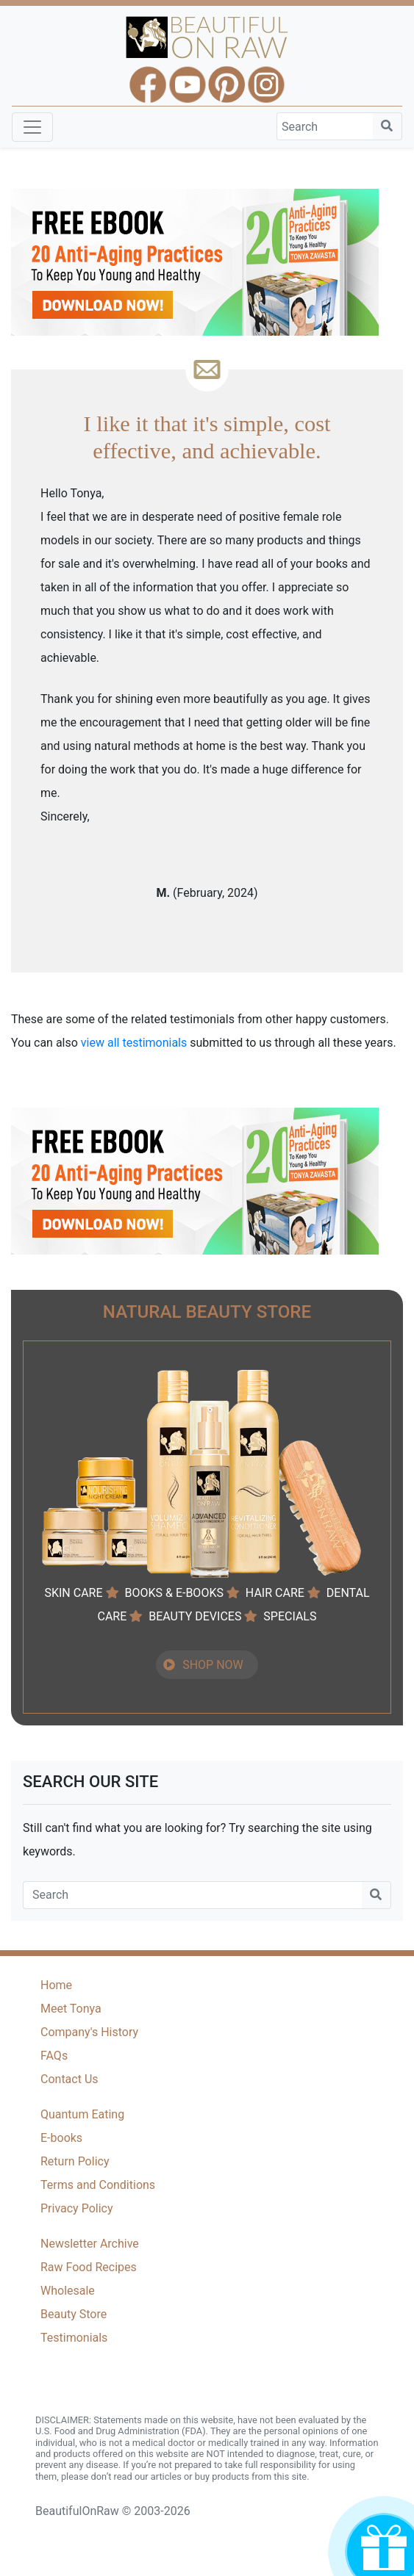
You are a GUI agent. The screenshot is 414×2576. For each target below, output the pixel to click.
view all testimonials (134, 1043)
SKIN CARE (73, 1593)
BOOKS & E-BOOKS (173, 1593)
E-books (61, 2138)
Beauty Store (73, 2314)
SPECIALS (289, 1616)
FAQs (54, 2056)
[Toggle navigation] (32, 127)
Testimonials (73, 2338)
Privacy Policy (76, 2208)
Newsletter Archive (89, 2244)
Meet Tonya (70, 2009)
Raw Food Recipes (88, 2267)
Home (56, 1985)
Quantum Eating (82, 2114)
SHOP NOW (212, 1665)
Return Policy (74, 2161)
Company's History (89, 2032)
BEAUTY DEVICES (195, 1616)
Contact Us (69, 2079)
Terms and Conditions (97, 2185)
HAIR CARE (275, 1593)
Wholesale (67, 2291)
